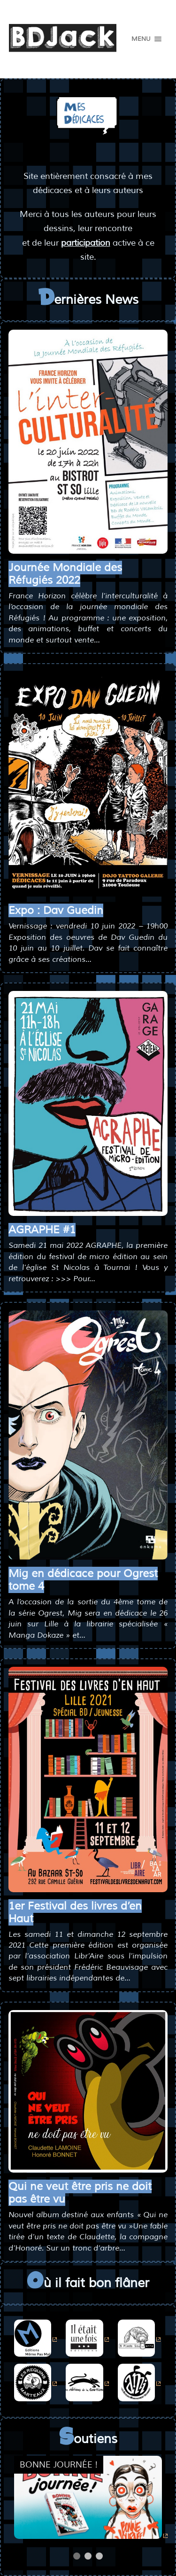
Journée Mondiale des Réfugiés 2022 (65, 574)
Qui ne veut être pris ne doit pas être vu (80, 2193)
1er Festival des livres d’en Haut (75, 1912)
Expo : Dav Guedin (55, 910)
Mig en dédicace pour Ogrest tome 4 (83, 1580)
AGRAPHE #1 (42, 1230)
